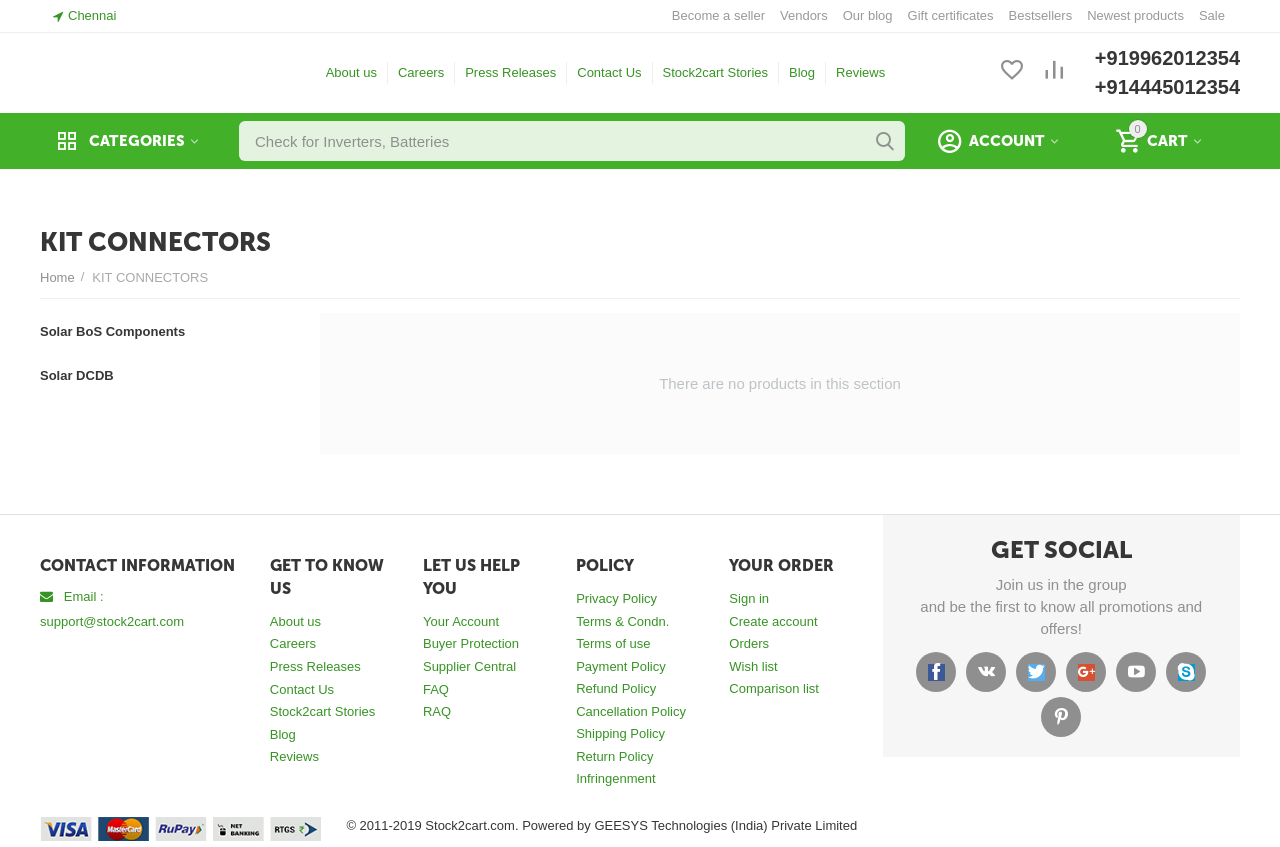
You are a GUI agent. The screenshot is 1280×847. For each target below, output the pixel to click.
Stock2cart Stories (716, 72)
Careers (421, 72)
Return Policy (614, 756)
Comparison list (774, 688)
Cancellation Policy (631, 711)
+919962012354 (1167, 58)
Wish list (753, 666)
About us (351, 72)
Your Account (461, 621)
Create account (773, 621)
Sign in (749, 598)
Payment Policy (621, 666)
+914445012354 (1167, 87)
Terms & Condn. (622, 621)
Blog (802, 72)
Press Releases (510, 72)
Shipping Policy (620, 733)
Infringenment (616, 778)
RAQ (437, 711)
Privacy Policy (616, 598)
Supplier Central (469, 666)
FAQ (436, 689)
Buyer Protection (471, 643)
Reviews (860, 72)
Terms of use (613, 643)
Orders (749, 643)
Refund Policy (616, 688)
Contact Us (609, 72)
